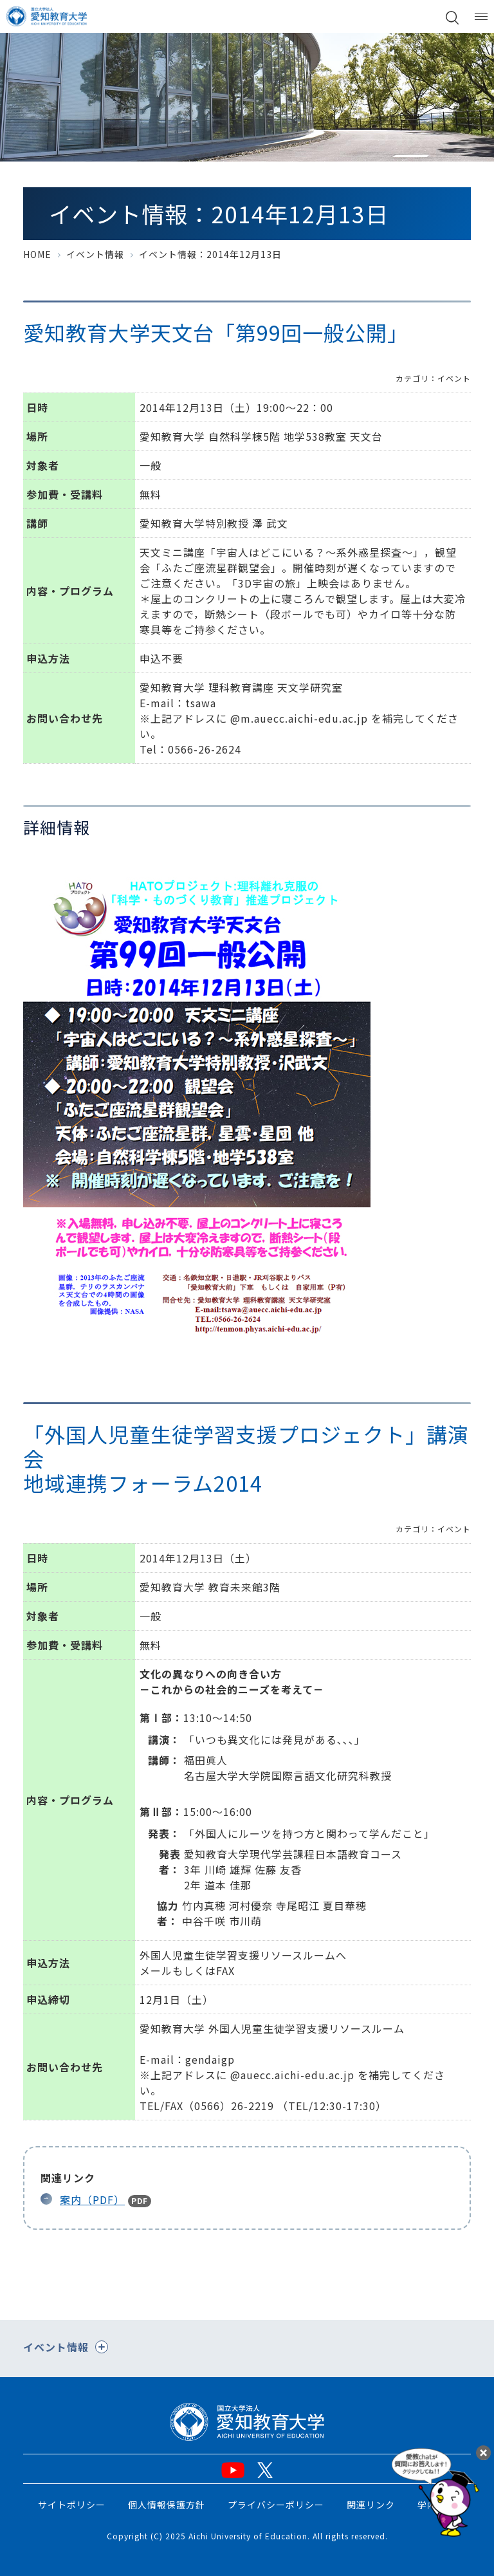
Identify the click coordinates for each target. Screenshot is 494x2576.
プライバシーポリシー (276, 2504)
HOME (37, 254)
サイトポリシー (71, 2504)
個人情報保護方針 (166, 2504)
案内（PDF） (92, 2199)
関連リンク (371, 2504)
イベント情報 (95, 254)
